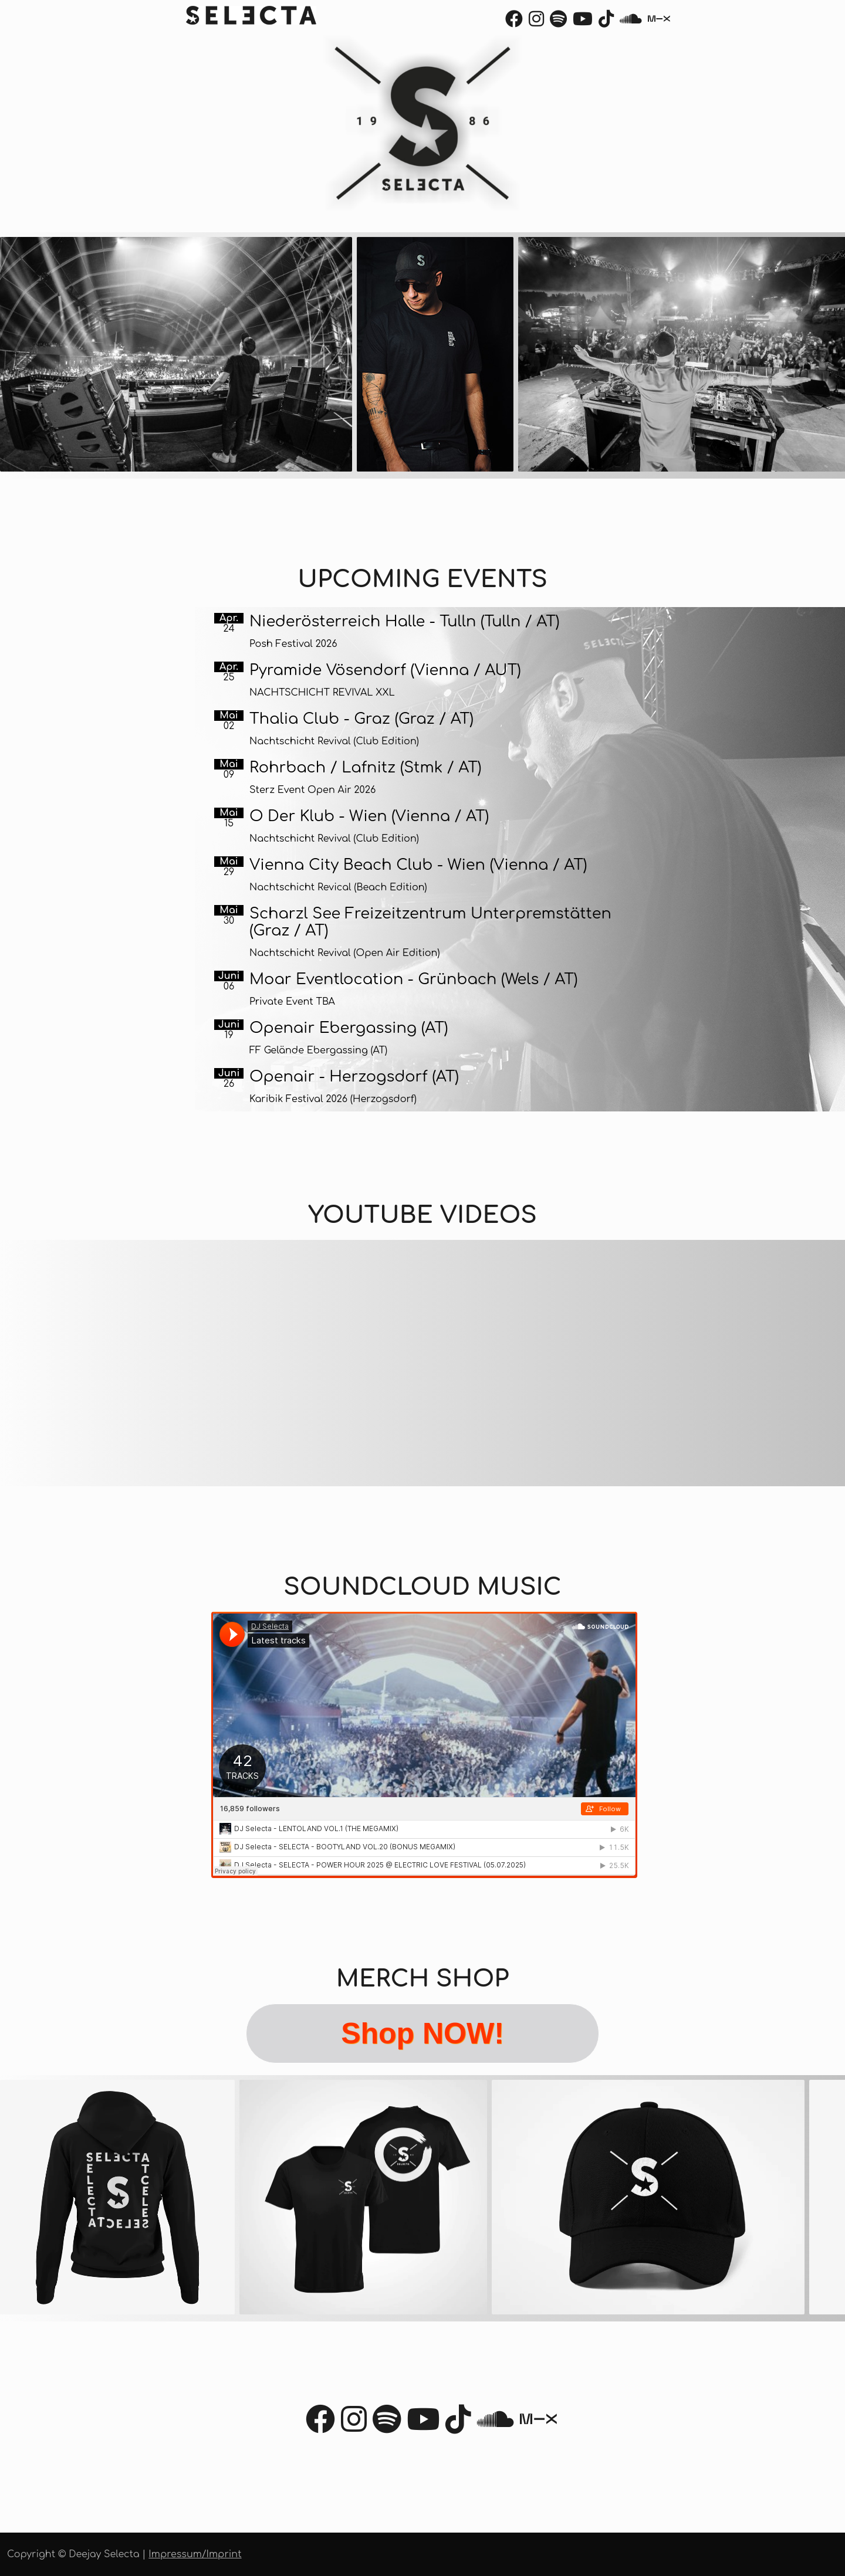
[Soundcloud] (631, 22)
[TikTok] (606, 22)
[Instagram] (536, 22)
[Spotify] (558, 22)
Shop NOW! (422, 2033)
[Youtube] (583, 22)
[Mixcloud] (659, 22)
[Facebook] (514, 22)
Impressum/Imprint (194, 2554)
